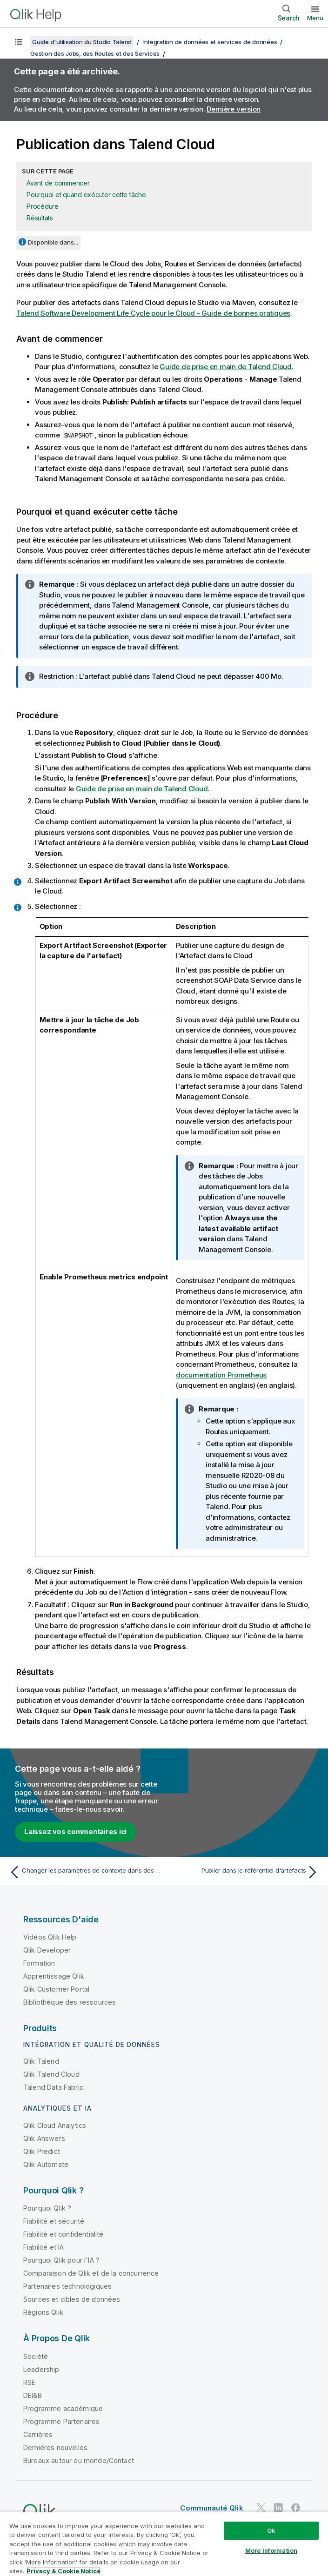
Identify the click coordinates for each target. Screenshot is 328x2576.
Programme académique (63, 2408)
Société (35, 2356)
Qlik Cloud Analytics (54, 2125)
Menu (315, 17)
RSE (29, 2382)
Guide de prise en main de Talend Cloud (226, 366)
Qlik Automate (45, 2164)
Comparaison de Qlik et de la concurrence (91, 2273)
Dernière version (234, 109)
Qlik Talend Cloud (51, 2074)
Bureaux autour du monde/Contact (78, 2460)
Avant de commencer (58, 183)
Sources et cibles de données (71, 2299)
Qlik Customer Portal (56, 1989)
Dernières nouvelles (55, 2447)
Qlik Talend (41, 2061)
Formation (39, 1963)
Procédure (43, 206)
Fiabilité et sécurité (53, 2221)
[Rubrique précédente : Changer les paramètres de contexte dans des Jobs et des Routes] (84, 1872)
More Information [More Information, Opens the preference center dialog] (271, 2550)
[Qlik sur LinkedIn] (278, 2507)
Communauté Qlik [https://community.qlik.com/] (211, 2507)
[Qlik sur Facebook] (296, 2507)
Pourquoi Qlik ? (47, 2208)
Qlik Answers (44, 2138)
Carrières (38, 2434)
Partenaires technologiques (67, 2286)
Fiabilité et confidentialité (63, 2234)
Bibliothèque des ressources (69, 2002)
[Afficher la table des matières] (19, 42)
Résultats (40, 218)
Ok (271, 2530)
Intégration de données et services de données (210, 42)
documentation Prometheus (221, 1375)
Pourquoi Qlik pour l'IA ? (61, 2260)
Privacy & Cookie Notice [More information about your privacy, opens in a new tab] (63, 2571)
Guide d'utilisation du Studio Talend (82, 42)
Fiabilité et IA (43, 2247)
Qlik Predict (41, 2151)
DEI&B (32, 2395)
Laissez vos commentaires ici (75, 1831)
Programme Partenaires (61, 2421)
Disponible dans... (53, 242)
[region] (164, 2543)
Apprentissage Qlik (53, 1976)
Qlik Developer (47, 1950)
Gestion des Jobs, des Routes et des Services (95, 53)
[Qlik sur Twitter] (261, 2507)
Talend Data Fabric (53, 2087)
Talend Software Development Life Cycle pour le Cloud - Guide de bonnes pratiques (153, 313)
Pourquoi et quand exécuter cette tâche (86, 195)
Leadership (41, 2369)
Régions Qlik (43, 2312)
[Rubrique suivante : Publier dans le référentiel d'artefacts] (244, 1872)
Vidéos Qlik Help (50, 1937)
